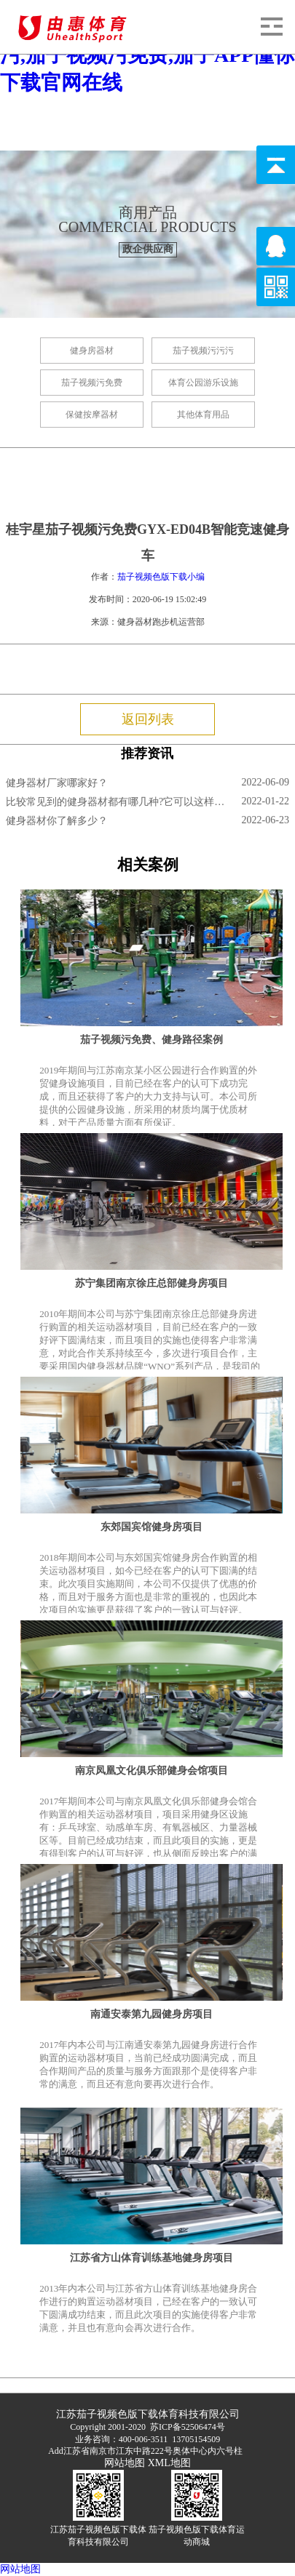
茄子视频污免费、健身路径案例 (151, 1039)
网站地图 (124, 2462)
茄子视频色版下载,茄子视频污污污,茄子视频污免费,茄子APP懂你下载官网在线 (147, 55)
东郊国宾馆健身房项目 (151, 1526)
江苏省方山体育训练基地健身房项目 (151, 2257)
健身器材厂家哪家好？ (57, 782)
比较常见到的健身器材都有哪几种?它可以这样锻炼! (116, 801)
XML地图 (169, 2462)
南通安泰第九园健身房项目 (151, 2014)
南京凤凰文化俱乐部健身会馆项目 (151, 1770)
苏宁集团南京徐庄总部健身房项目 (151, 1283)
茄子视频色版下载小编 (161, 577)
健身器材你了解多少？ (57, 820)
